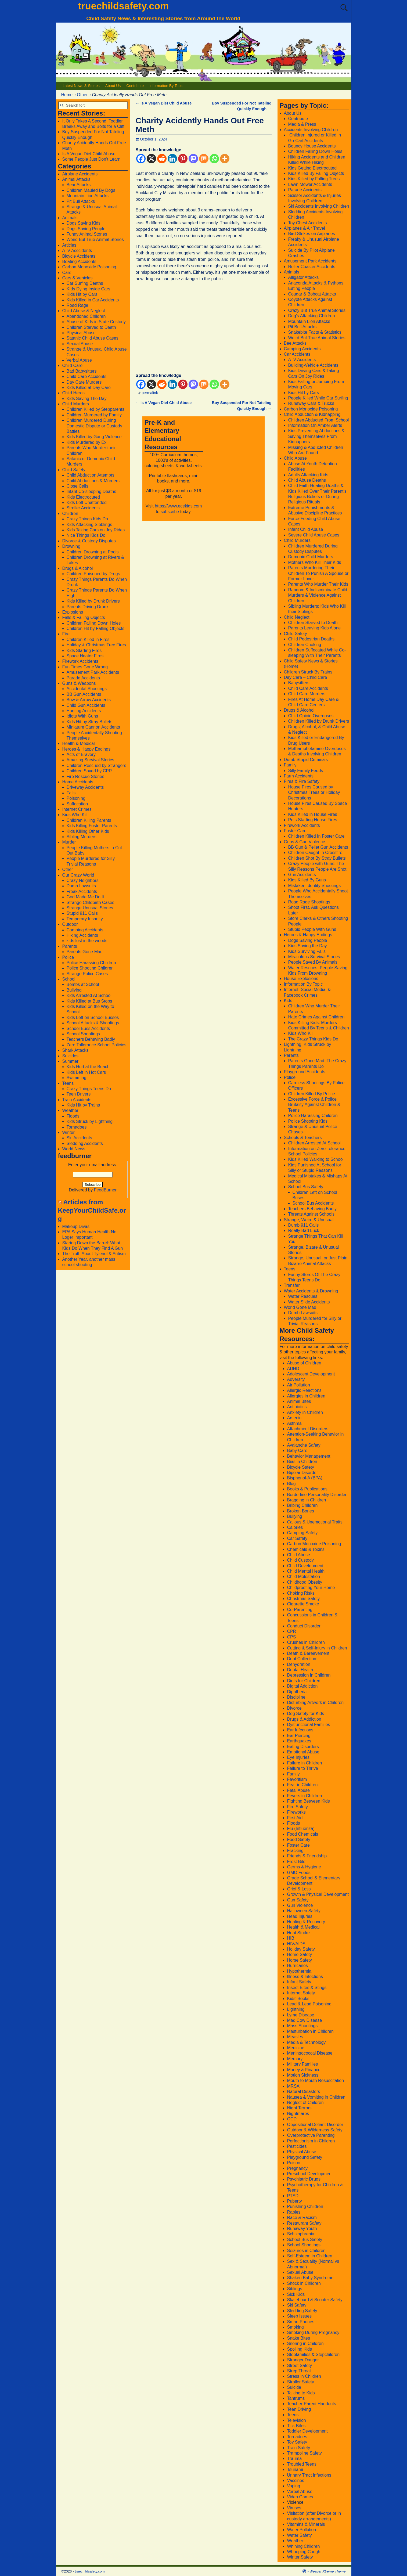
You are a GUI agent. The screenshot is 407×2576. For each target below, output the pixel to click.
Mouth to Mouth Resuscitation (315, 2080)
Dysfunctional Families (308, 1724)
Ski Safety (297, 2305)
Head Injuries (299, 1916)
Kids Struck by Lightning (90, 1121)
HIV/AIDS (296, 1943)
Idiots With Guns (82, 716)
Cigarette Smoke (303, 1604)
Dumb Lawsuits (81, 886)
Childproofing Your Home (311, 1587)
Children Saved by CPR (89, 771)
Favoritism (297, 1779)
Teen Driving (299, 2409)
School (68, 979)
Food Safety (298, 1839)
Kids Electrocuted (83, 497)
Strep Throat (299, 2371)
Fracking (295, 1850)
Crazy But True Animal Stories (316, 310)
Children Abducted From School (318, 420)
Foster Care (295, 830)
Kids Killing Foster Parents (92, 825)
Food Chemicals (302, 1834)
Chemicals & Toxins (306, 1549)
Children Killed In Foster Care (316, 836)
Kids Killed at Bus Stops (89, 1001)
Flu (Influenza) (301, 1828)
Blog (291, 1483)
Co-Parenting (299, 1609)
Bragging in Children (306, 1500)
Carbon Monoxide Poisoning (89, 267)
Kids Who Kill (75, 814)
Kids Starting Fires (84, 650)
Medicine (295, 2047)
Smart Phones (300, 2321)
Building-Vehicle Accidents (313, 365)
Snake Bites (298, 2338)
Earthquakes (299, 1741)
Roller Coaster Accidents (311, 266)
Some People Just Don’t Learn (91, 159)
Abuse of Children (304, 1363)
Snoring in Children (305, 2343)
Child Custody (300, 1560)
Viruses (294, 2508)
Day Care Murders (84, 382)
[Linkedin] (172, 158)
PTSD (293, 2195)
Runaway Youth (302, 2228)
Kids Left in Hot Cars (86, 1072)
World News (73, 1149)
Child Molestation (303, 1576)
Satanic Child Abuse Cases (92, 338)
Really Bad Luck (303, 1230)
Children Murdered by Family (94, 415)
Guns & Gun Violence (304, 842)
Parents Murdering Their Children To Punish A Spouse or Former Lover (318, 573)
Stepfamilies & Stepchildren (313, 2354)
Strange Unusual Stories (90, 908)
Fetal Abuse (298, 1790)
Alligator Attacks (303, 277)
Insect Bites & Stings (307, 1987)
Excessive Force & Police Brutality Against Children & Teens (314, 1104)
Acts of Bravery (81, 754)
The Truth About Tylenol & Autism (94, 1253)
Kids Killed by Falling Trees (314, 178)
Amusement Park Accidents (93, 672)
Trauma (294, 2458)
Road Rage (77, 305)
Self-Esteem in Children (309, 2256)
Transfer (292, 1285)
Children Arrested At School (314, 1143)
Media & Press (302, 124)
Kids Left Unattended (87, 502)
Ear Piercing (299, 1735)
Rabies (294, 2212)
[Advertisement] (204, 324)
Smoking (295, 2327)
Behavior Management (308, 1456)
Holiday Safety (301, 1949)
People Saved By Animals (312, 962)
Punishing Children (305, 2206)
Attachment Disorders (308, 1428)
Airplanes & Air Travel (304, 228)
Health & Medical (78, 743)
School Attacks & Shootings (93, 1023)
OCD (292, 2119)
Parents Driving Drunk (88, 606)
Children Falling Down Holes (94, 623)
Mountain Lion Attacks (88, 195)
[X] (151, 158)
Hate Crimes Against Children (316, 1017)
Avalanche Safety (303, 1445)
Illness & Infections (305, 1976)
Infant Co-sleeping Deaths (91, 491)
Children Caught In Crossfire (315, 852)
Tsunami (295, 2469)
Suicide (294, 2387)
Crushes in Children (306, 1642)
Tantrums (296, 2398)
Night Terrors (299, 2108)
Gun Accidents (302, 874)
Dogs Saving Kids (83, 223)
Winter (68, 1132)
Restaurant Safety (304, 2223)
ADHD (293, 1368)
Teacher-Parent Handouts (311, 2403)
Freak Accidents (82, 891)
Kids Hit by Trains (83, 1105)
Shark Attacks (75, 1050)
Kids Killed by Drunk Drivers (93, 601)
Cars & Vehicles (77, 278)
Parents (69, 946)
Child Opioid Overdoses (311, 716)
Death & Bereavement (308, 1653)
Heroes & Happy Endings (86, 749)
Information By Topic (166, 86)
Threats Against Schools (311, 1214)
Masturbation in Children (310, 2031)
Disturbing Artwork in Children (315, 1702)
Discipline (296, 1697)
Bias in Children (302, 1461)
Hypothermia (299, 1971)
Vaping (293, 2486)
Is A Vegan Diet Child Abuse (164, 103)
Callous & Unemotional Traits (315, 1522)
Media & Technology (306, 2042)
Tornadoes (77, 1127)
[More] (224, 158)
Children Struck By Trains (308, 672)
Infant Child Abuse (305, 529)
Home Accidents (77, 782)
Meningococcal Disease (310, 2053)
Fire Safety (297, 1806)
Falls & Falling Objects (83, 617)
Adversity (296, 1379)
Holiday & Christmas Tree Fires (96, 645)
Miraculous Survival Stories (314, 956)
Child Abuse (295, 458)
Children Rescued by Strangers (96, 765)
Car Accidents (297, 354)
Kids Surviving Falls (307, 951)
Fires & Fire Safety (301, 781)
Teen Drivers (79, 1094)
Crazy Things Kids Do (87, 519)
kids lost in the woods (87, 940)
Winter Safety (300, 2557)
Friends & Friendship (307, 1856)
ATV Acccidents (77, 250)
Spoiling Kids (299, 2349)
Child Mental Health (306, 1571)
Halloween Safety (304, 1910)
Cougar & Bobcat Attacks (312, 294)
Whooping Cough (303, 2551)
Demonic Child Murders (310, 556)
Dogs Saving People (86, 228)
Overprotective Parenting (311, 2135)
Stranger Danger (303, 2360)
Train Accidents (77, 1099)
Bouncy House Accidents (312, 146)
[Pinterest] (183, 158)
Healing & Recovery (306, 1921)
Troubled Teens (301, 2464)
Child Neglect (296, 617)
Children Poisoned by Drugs (93, 573)
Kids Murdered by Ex (87, 442)
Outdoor (70, 924)
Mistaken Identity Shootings (314, 885)
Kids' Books (298, 1998)
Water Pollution (301, 2529)
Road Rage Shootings (309, 902)
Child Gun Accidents (86, 705)
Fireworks (296, 1812)
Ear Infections (300, 1730)
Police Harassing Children (91, 962)
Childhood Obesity (304, 1582)
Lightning (296, 2009)
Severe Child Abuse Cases (313, 535)
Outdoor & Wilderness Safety (315, 2130)
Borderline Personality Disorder (317, 1494)
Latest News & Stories (81, 86)
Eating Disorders (303, 1746)
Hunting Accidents (84, 710)
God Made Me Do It (85, 897)
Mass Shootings (302, 2025)
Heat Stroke (298, 1932)
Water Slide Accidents (309, 1302)
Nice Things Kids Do (86, 535)
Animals (70, 217)
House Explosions (301, 978)
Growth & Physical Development (318, 1894)
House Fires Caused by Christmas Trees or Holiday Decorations (314, 792)
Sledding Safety (302, 2310)
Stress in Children (304, 2376)
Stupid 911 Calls (82, 913)
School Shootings (83, 1034)
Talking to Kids (301, 2393)
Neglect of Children (305, 2102)
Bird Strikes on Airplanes (311, 233)
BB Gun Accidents (84, 694)
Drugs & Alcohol (77, 568)
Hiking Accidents (82, 935)
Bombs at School (83, 984)
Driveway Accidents (85, 787)
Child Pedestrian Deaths (311, 639)
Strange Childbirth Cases (90, 902)
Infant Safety (299, 1982)
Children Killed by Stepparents (95, 409)
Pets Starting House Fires (312, 819)
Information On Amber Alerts (315, 425)
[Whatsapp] (214, 158)
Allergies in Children (306, 1396)
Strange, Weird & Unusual (309, 1219)
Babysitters (298, 682)
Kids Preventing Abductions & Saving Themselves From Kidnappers (316, 436)
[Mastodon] (193, 158)
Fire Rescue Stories (86, 776)
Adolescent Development (311, 1374)
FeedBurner (105, 1190)
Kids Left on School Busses (93, 1017)
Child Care (72, 365)
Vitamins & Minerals (306, 2524)
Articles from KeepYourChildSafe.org (92, 1210)
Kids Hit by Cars (82, 294)
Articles (69, 245)
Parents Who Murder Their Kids (318, 584)
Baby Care (297, 1450)
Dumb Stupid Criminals (306, 759)
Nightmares (298, 2113)
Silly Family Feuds (305, 770)
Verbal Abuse (79, 360)
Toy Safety (297, 2442)
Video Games (300, 2497)
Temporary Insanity (85, 919)
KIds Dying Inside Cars (88, 289)
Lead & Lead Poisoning (309, 2004)
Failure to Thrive (302, 1768)
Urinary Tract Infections (309, 2475)
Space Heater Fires (85, 656)
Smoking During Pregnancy (313, 2332)
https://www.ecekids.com (178, 506)
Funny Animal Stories (87, 234)
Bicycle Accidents (79, 256)
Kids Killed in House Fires (312, 814)
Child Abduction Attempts (90, 475)
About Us (113, 86)
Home (67, 94)
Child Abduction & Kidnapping (312, 414)
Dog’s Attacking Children (311, 316)
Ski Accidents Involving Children (318, 206)
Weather (70, 1110)
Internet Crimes (77, 809)
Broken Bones (300, 1511)
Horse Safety (299, 1960)
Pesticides (297, 2146)
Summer (70, 1061)
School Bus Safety (305, 1186)
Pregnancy (297, 2168)
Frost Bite (296, 1861)
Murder (69, 842)
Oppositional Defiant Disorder (315, 2124)
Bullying (74, 990)
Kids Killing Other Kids (88, 831)
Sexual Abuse (80, 343)
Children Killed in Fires (88, 639)
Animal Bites (299, 1401)
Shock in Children (304, 2283)
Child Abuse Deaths (307, 480)
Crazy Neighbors (83, 880)
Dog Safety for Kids (305, 1713)
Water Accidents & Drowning (311, 1291)
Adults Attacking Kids (308, 475)
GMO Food (297, 1872)
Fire (66, 634)
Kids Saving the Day (307, 945)
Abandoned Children (86, 316)
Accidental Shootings (87, 688)
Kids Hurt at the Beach (88, 1066)
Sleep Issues (299, 2316)
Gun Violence (300, 1905)
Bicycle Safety (300, 1467)
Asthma (294, 1423)
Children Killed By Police (311, 1093)
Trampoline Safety (304, 2453)
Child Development (305, 1565)
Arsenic (294, 1417)
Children (70, 513)
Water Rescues (303, 1296)
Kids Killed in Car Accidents (93, 300)
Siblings (294, 2288)
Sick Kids (296, 2294)
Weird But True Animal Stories (95, 239)
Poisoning (76, 798)
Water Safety (299, 2535)
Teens (68, 1083)
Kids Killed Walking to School (316, 1159)
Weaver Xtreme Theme (327, 2571)
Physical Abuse (81, 332)
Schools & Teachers (303, 1137)
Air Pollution (298, 1385)
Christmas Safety (303, 1598)
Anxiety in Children (305, 1412)
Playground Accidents (304, 1071)
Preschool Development (310, 2173)
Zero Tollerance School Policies (97, 1045)
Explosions (72, 612)
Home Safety (299, 1954)
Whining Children (303, 2546)
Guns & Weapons (79, 683)
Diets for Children (303, 1680)
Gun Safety (298, 1900)
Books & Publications (307, 1489)
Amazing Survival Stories (90, 760)
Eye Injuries (298, 1757)
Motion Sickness (303, 2075)
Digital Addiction (302, 1686)
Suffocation (77, 804)
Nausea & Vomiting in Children (316, 2097)
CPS (291, 1637)
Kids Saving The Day (87, 398)
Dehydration (298, 1664)
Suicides (70, 1056)
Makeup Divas (75, 1226)
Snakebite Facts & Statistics (314, 332)
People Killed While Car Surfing (318, 398)
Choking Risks (301, 1593)
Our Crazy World (78, 875)
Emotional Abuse (303, 1752)
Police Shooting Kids (308, 1121)
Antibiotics (297, 1406)
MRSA (293, 2086)
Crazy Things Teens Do (89, 1088)
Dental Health (300, 1669)
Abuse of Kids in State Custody (96, 321)
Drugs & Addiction (304, 1719)
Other (82, 94)
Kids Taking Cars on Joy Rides (96, 530)
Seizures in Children (306, 2250)
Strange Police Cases (87, 973)
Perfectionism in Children (311, 2141)
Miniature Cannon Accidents (93, 727)
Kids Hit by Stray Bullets (90, 721)
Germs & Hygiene (304, 1867)
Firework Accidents (80, 661)
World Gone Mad (300, 1307)
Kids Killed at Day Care (89, 387)
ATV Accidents (302, 359)
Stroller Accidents (83, 508)
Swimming (77, 1077)
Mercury (295, 2058)
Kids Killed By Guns (307, 880)
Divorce (294, 1708)
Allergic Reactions (304, 1390)
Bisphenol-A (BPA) (304, 1478)
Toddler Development (307, 2431)
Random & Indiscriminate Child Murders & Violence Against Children (317, 595)
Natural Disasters (303, 2091)
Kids (288, 1000)
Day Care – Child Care (305, 677)
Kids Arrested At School (89, 995)
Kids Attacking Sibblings (89, 524)
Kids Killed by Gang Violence (94, 436)
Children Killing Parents (89, 820)
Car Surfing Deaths (85, 283)
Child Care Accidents (87, 376)
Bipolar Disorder (302, 1472)
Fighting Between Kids (308, 1801)
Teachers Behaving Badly (91, 1039)
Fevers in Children (304, 1795)
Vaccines (295, 2480)
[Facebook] (141, 158)
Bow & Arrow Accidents (89, 699)
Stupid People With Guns (312, 929)
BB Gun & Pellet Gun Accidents (318, 847)
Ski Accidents (79, 1138)
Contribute (135, 86)
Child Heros (73, 393)
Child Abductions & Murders (93, 480)
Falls (71, 793)
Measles (295, 2036)
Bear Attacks (79, 184)
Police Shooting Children (90, 968)
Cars (66, 272)
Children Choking (304, 644)
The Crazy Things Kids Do (313, 1039)
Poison (293, 2162)
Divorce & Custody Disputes (89, 541)
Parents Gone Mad (85, 951)
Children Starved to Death (91, 327)
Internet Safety (301, 1993)
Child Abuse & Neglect (83, 310)
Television (296, 2420)
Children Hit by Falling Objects (95, 628)
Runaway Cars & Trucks (311, 403)
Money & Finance (304, 2069)
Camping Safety (302, 1532)
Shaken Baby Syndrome (310, 2277)
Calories (295, 1527)
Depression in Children (309, 1675)
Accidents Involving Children (311, 129)
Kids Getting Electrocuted (312, 168)
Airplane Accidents (80, 174)
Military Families (302, 2064)
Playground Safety (304, 2157)
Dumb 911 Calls (303, 1225)
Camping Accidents (85, 930)
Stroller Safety (300, 2382)
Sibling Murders (81, 836)
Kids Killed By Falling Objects (316, 173)
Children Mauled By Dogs (91, 190)
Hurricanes (297, 1965)
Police (68, 957)
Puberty (294, 2201)
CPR (291, 1631)
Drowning (71, 546)
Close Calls (77, 486)
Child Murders (75, 404)
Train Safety (298, 2447)
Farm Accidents (299, 776)
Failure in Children (304, 1763)
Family (290, 765)
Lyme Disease (300, 2015)
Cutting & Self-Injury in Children (317, 1648)
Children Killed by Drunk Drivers (318, 721)
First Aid (295, 1817)
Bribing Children (302, 1505)
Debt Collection (301, 1658)
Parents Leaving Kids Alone (314, 628)
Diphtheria (297, 1691)
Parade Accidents (83, 678)
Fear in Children (302, 1784)
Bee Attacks (295, 343)
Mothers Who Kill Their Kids (314, 562)
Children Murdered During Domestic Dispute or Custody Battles (94, 426)
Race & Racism (302, 2217)
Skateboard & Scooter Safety (315, 2299)
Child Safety (73, 469)
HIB (290, 1938)
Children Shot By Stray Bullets (317, 858)
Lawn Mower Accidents (310, 184)
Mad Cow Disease (304, 2020)
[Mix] (203, 158)
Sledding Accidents (85, 1143)
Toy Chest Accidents (307, 223)
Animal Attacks (76, 179)
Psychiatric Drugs (303, 2179)
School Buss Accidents (88, 1028)
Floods (73, 1116)
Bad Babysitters (82, 371)
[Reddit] (162, 158)
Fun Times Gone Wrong (85, 667)
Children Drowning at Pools (93, 552)
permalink (150, 393)
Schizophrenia (300, 2234)
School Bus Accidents (313, 1203)
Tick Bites (296, 2425)
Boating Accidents (79, 261)
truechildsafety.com (123, 6)
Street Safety (299, 2365)
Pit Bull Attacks (81, 201)
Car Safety (297, 1538)
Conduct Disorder (304, 1626)
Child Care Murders (307, 693)
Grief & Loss (299, 1889)
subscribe (170, 511)
